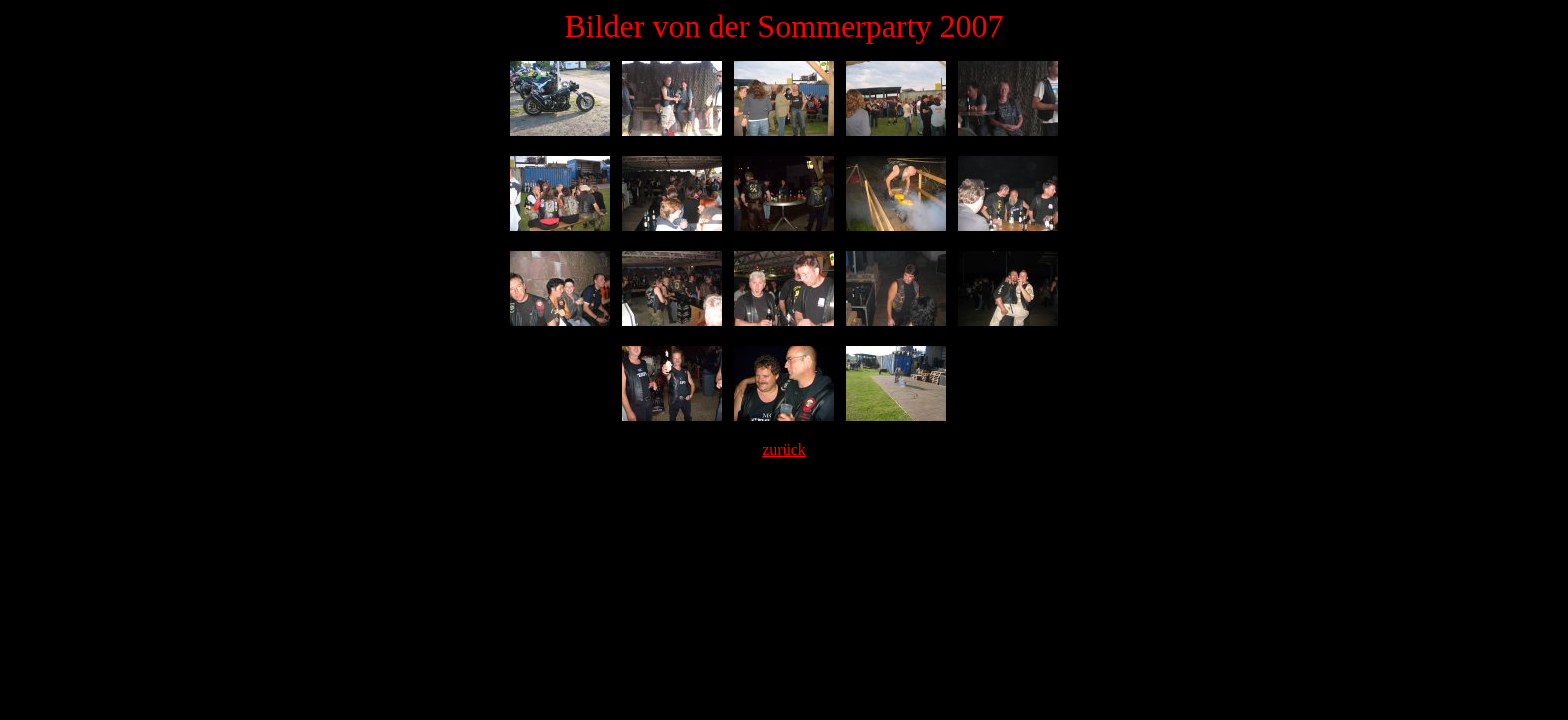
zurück (784, 449)
